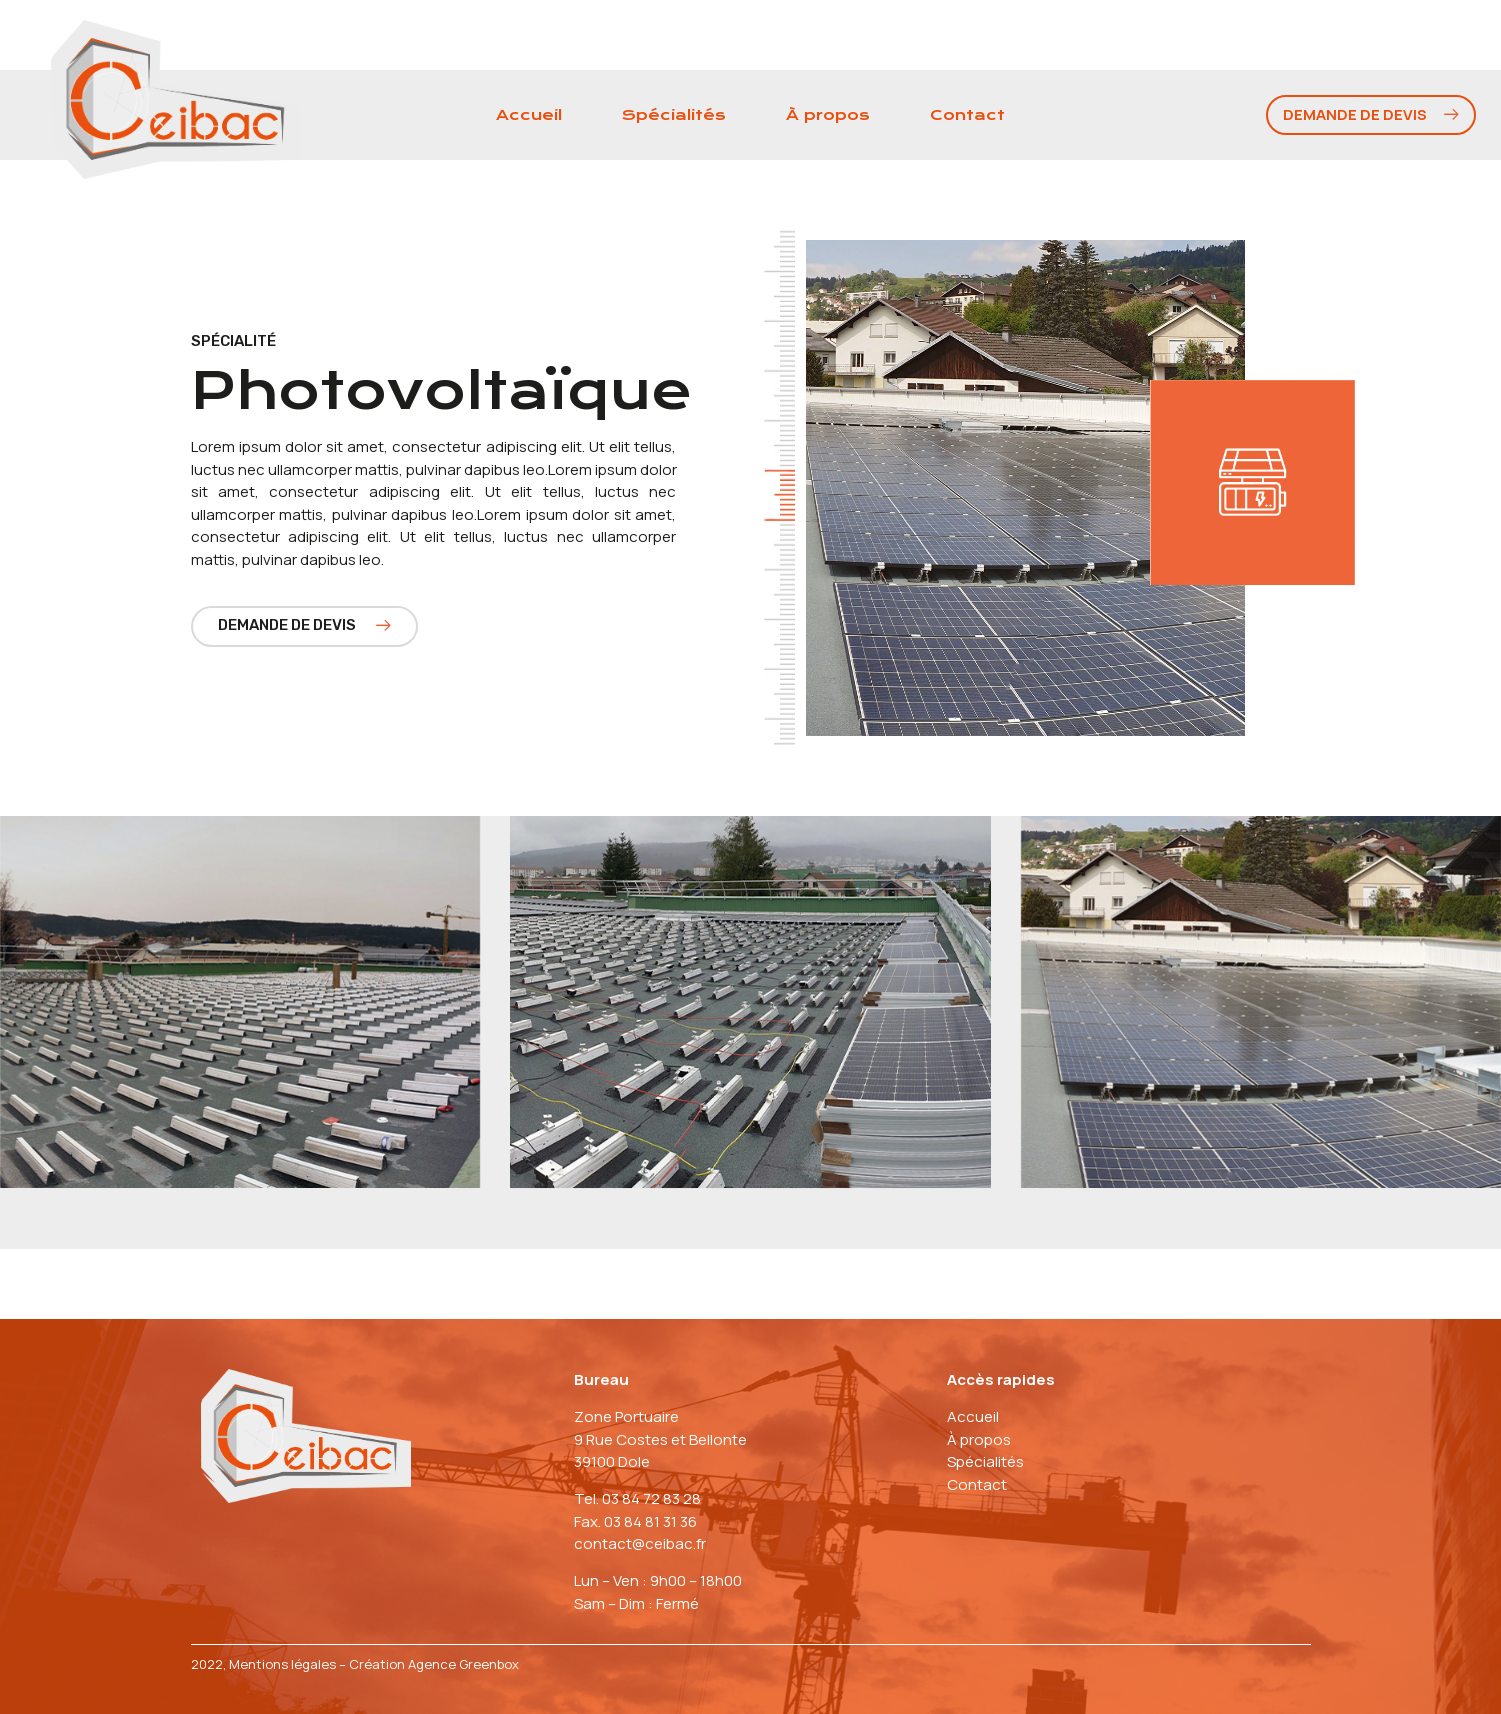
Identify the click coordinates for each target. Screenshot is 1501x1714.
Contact (967, 115)
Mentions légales (282, 1664)
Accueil (529, 115)
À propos (828, 115)
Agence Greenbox (463, 1664)
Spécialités (674, 115)
